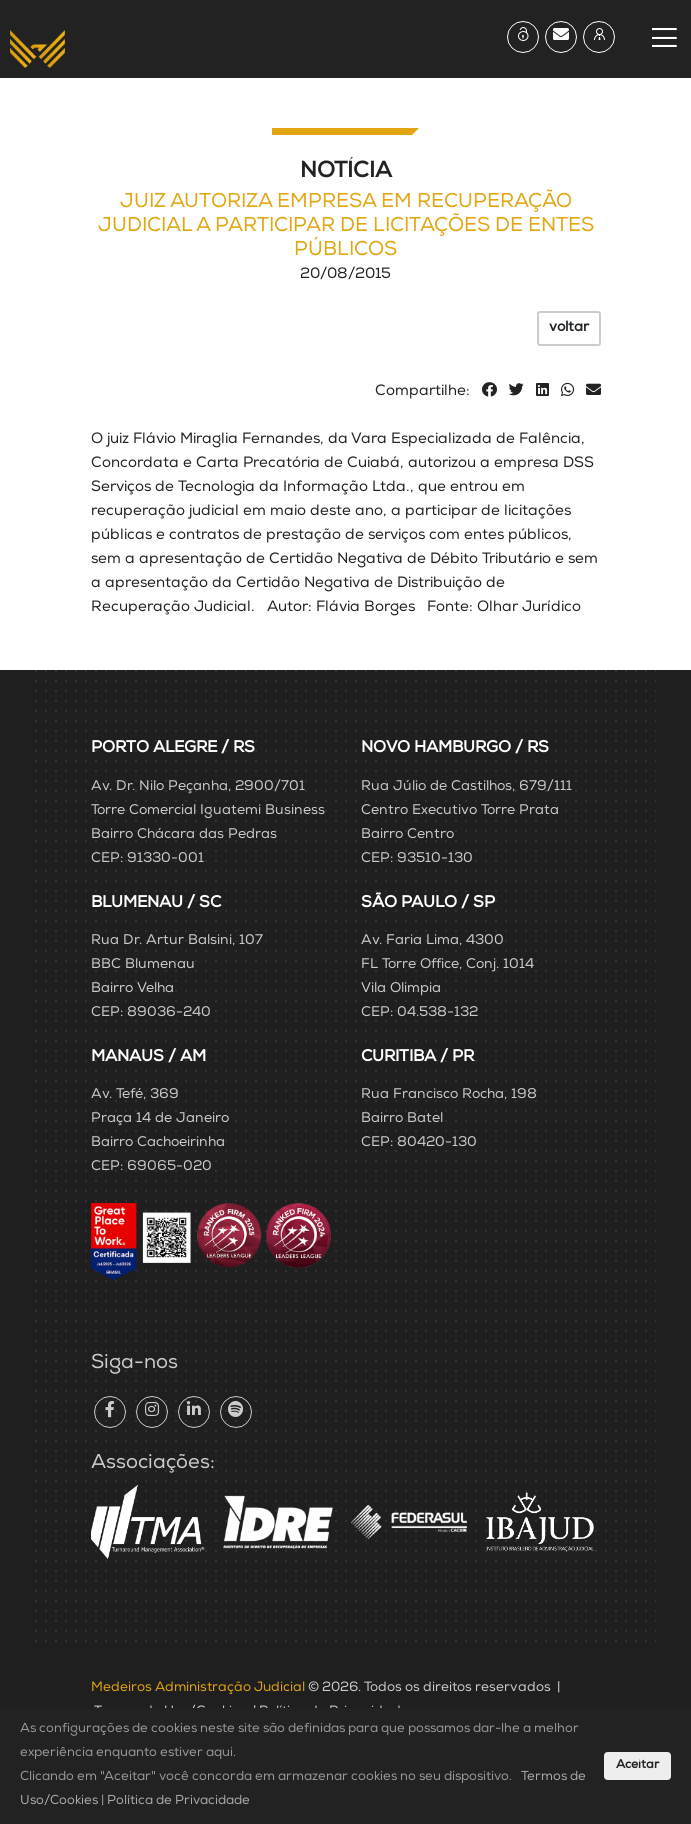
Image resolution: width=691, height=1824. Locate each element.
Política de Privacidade (178, 1801)
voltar (569, 328)
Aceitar (637, 1766)
